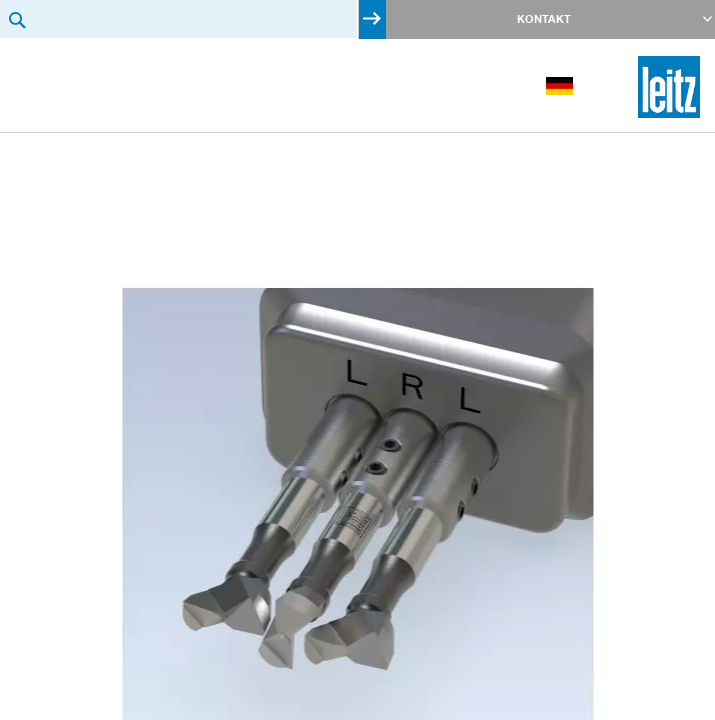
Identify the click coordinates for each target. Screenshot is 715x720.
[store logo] (669, 87)
